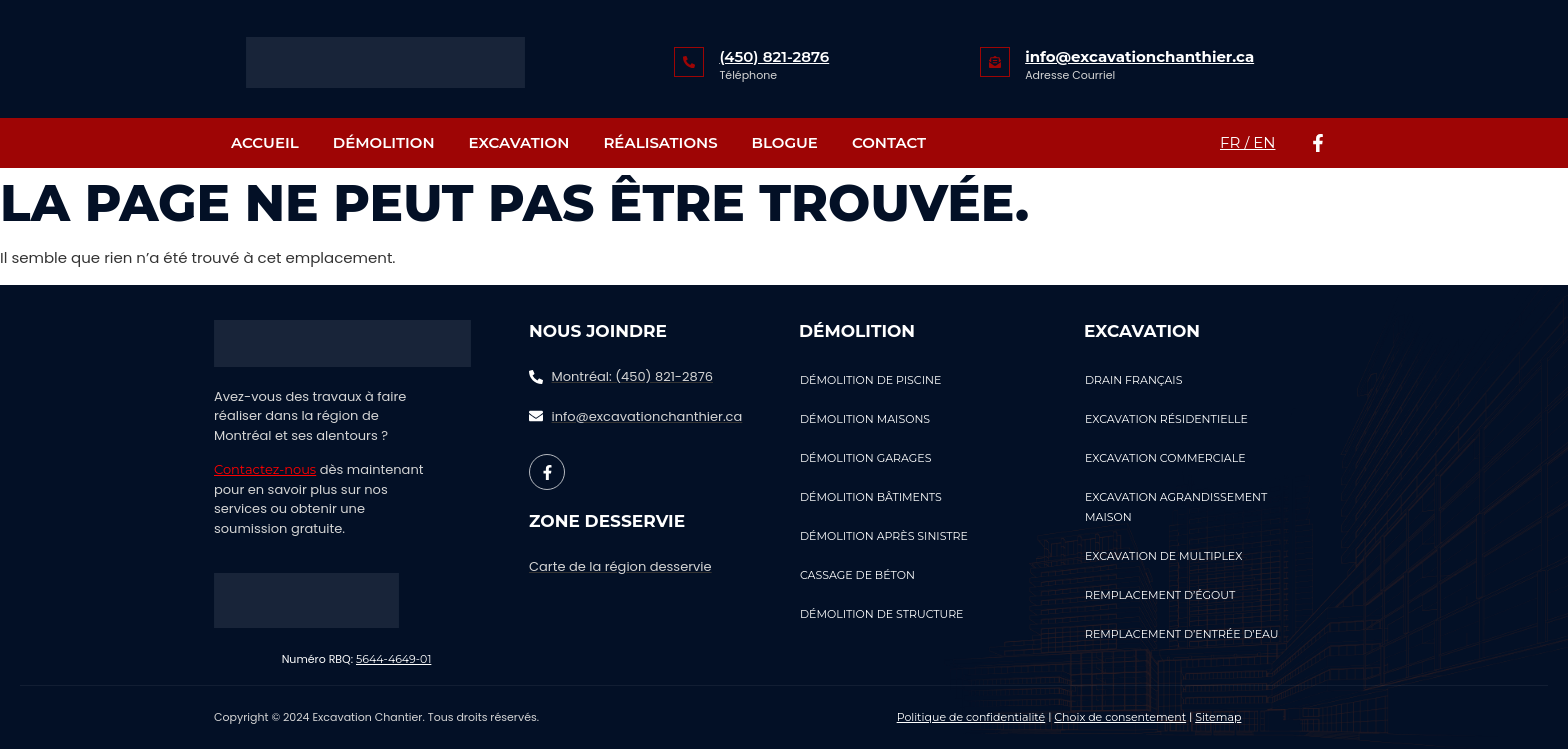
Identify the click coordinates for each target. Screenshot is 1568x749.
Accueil (265, 142)
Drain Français (1133, 380)
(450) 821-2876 (774, 56)
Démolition (384, 142)
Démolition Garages (865, 458)
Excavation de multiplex (1163, 556)
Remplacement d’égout (1160, 595)
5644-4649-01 (393, 659)
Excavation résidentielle (1166, 419)
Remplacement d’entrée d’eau (1182, 634)
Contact (889, 142)
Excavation (519, 142)
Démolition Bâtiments (871, 497)
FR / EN (1247, 142)
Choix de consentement (1120, 717)
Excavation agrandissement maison (1176, 507)
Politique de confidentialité (971, 717)
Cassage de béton (857, 575)
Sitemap (1218, 717)
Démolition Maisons (865, 419)
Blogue (785, 142)
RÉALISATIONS (660, 142)
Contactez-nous (265, 469)
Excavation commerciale (1165, 458)
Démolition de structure (881, 614)
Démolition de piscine (870, 380)
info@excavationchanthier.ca (1139, 56)
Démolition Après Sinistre (884, 536)
